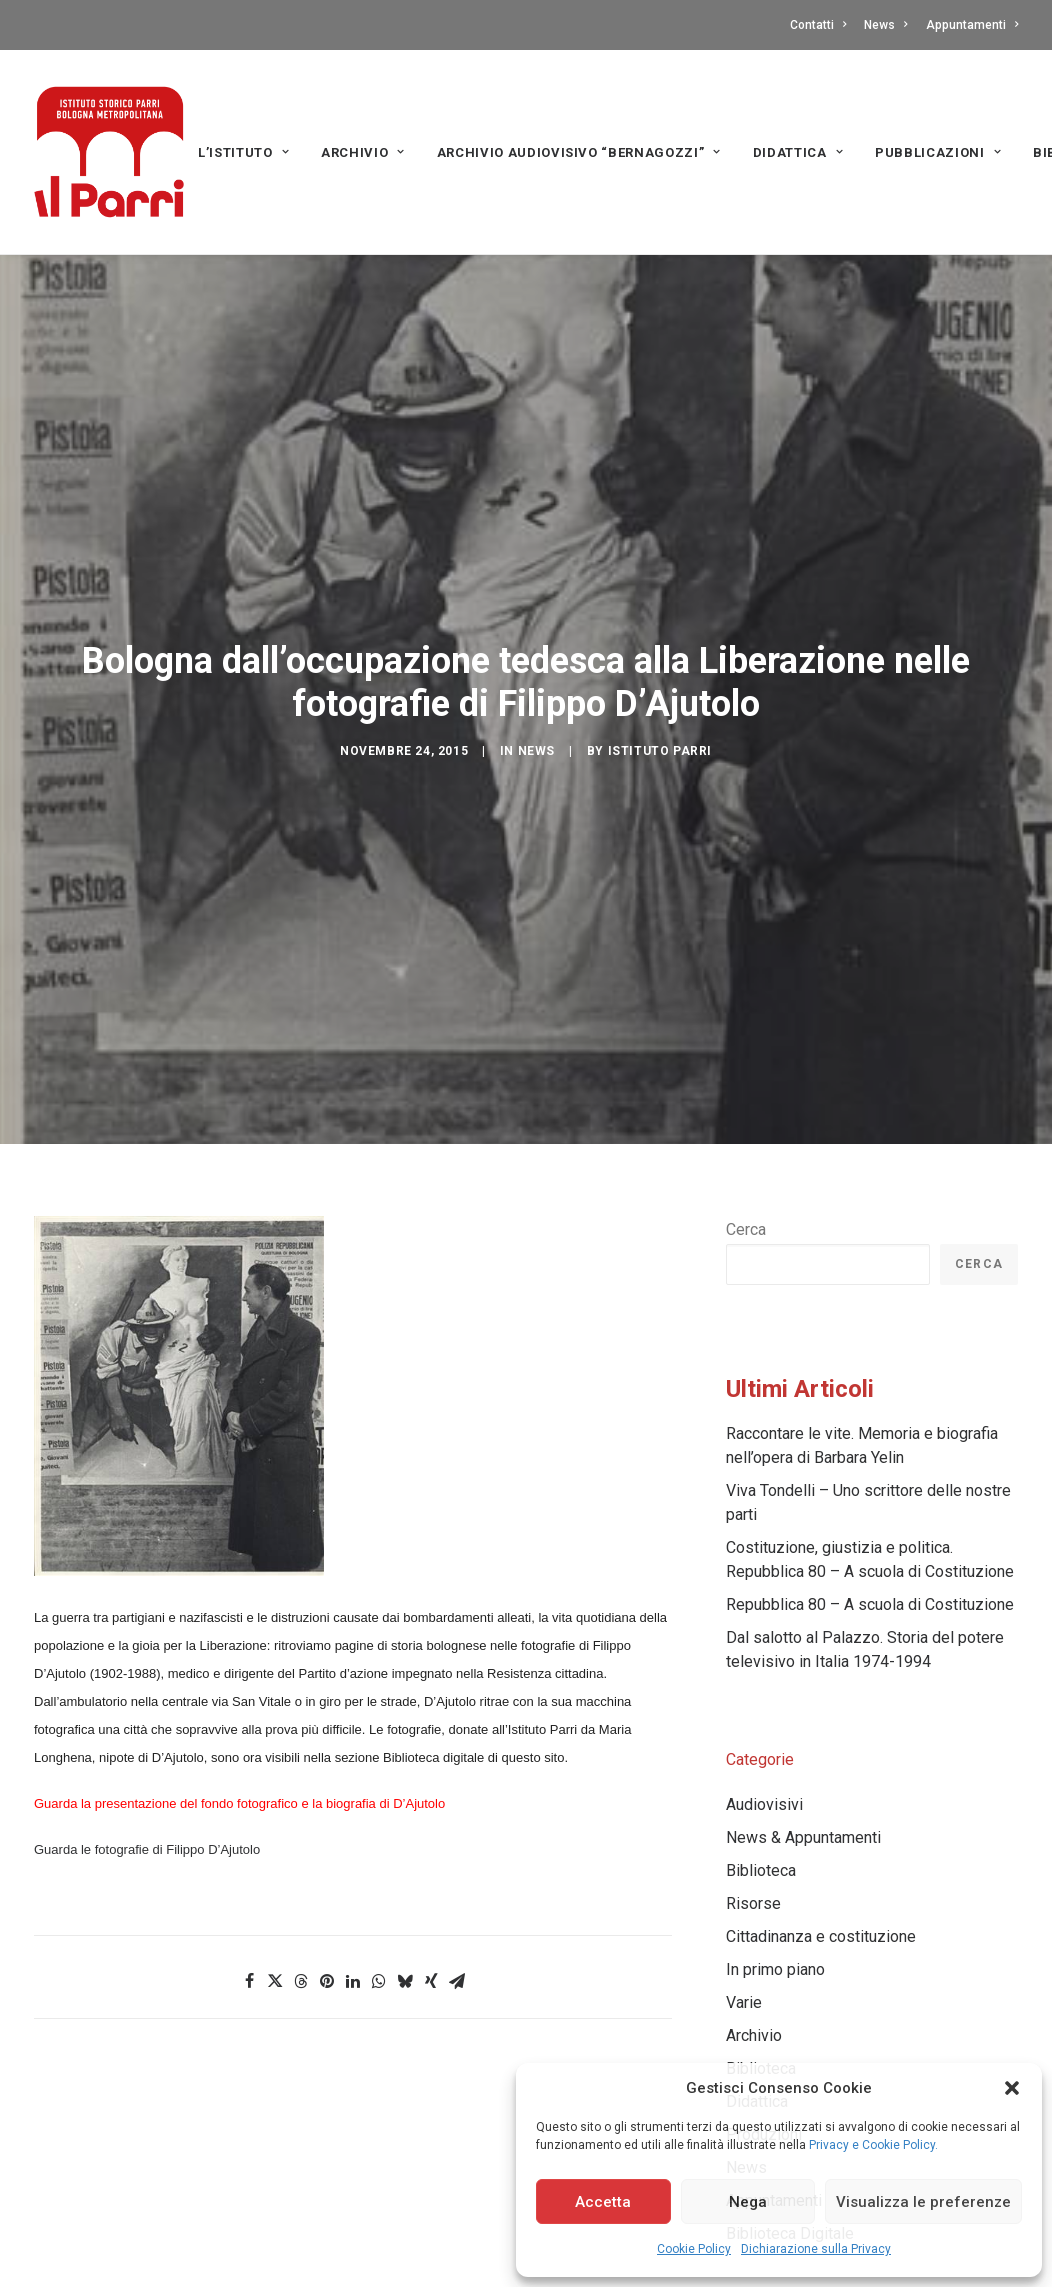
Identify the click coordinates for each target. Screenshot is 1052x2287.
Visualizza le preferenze (923, 2202)
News (885, 25)
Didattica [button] (798, 152)
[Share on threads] (301, 1922)
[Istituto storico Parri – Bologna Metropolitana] (109, 152)
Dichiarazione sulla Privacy (816, 2249)
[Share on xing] (431, 1922)
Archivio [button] (363, 152)
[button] (1012, 2088)
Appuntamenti (972, 25)
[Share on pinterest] (327, 1922)
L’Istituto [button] (243, 152)
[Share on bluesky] (405, 1922)
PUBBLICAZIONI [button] (938, 152)
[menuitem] (821, 25)
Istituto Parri (660, 722)
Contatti (818, 25)
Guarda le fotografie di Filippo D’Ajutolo (147, 1790)
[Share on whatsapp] (379, 1922)
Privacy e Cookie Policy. (873, 2145)
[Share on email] (457, 1922)
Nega (748, 2202)
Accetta (603, 2202)
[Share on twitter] (275, 1922)
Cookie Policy (694, 2249)
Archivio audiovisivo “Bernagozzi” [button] (579, 152)
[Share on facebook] (249, 1922)
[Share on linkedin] (353, 1922)
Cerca (746, 1170)
